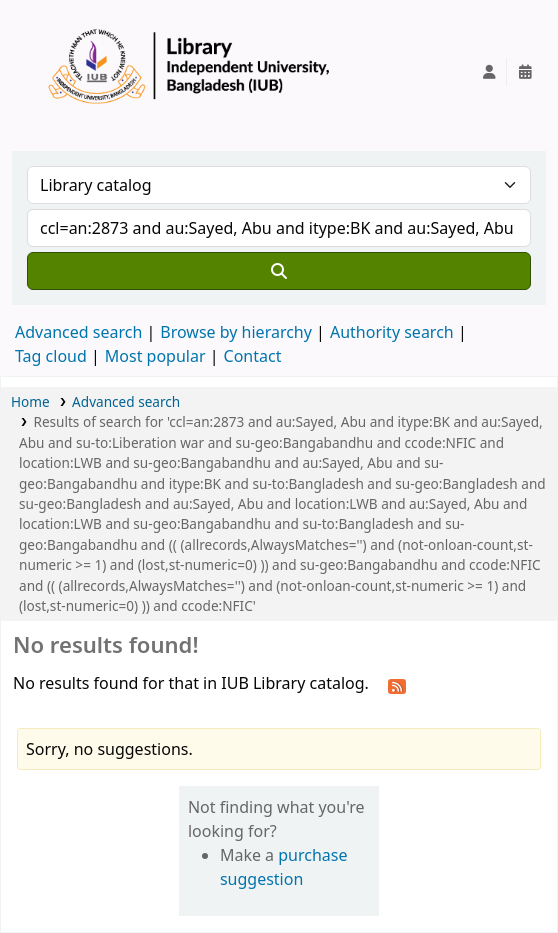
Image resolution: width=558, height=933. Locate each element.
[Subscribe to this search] (397, 685)
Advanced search (78, 332)
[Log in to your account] (489, 72)
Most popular (155, 356)
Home (30, 401)
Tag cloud (51, 356)
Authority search (392, 332)
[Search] (279, 271)
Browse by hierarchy (236, 332)
